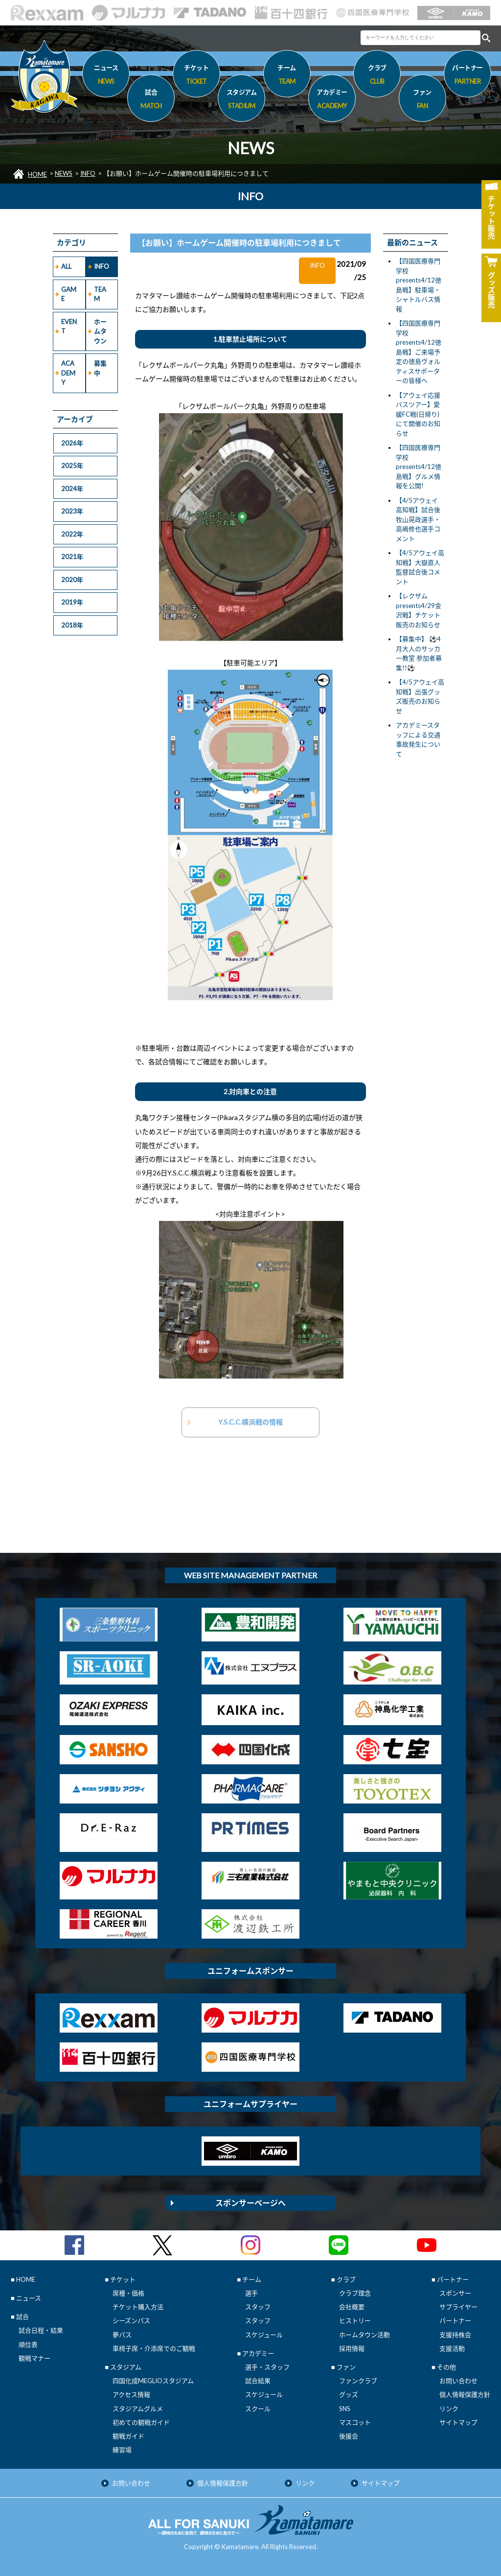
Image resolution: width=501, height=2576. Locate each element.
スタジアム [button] (241, 100)
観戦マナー (34, 2358)
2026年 (72, 443)
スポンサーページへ (250, 2202)
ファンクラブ (358, 2381)
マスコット (355, 2422)
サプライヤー (458, 2307)
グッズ (348, 2394)
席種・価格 (128, 2293)
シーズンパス (131, 2320)
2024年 (72, 488)
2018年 (72, 625)
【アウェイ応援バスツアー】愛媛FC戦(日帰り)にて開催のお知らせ (418, 414)
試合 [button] (151, 100)
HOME (37, 174)
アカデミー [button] (332, 100)
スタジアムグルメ (138, 2408)
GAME (68, 294)
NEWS (63, 173)
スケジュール (264, 2335)
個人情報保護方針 (464, 2394)
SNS (344, 2408)
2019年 (72, 602)
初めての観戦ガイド (141, 2422)
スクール (258, 2408)
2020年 (72, 580)
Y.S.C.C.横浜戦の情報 (250, 1422)
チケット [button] (196, 76)
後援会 (348, 2436)
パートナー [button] (467, 76)
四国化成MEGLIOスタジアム (153, 2381)
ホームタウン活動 (364, 2335)
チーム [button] (287, 76)
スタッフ (258, 2307)
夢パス (122, 2335)
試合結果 (258, 2381)
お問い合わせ (458, 2381)
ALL (66, 266)
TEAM (100, 294)
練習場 (122, 2450)
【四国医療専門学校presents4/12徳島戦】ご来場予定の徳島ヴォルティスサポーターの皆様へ (418, 351)
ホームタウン (100, 331)
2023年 (72, 511)
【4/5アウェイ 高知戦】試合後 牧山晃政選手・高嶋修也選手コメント (418, 519)
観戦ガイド (128, 2436)
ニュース (106, 76)
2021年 (72, 557)
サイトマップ (458, 2422)
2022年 (72, 534)
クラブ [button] (377, 76)
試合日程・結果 (41, 2330)
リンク (448, 2408)
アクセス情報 (131, 2394)
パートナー (455, 2320)
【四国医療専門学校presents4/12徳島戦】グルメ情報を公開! (418, 467)
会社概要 (351, 2307)
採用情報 (351, 2348)
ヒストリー (355, 2320)
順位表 (28, 2344)
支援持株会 (455, 2335)
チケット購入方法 (138, 2307)
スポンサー (455, 2293)
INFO (87, 173)
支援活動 (452, 2348)
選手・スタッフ (267, 2367)
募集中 (100, 368)
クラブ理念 (355, 2293)
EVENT (69, 326)
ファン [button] (422, 100)
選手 (251, 2293)
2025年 (72, 465)
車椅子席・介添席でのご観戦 (154, 2348)
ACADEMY (68, 372)
